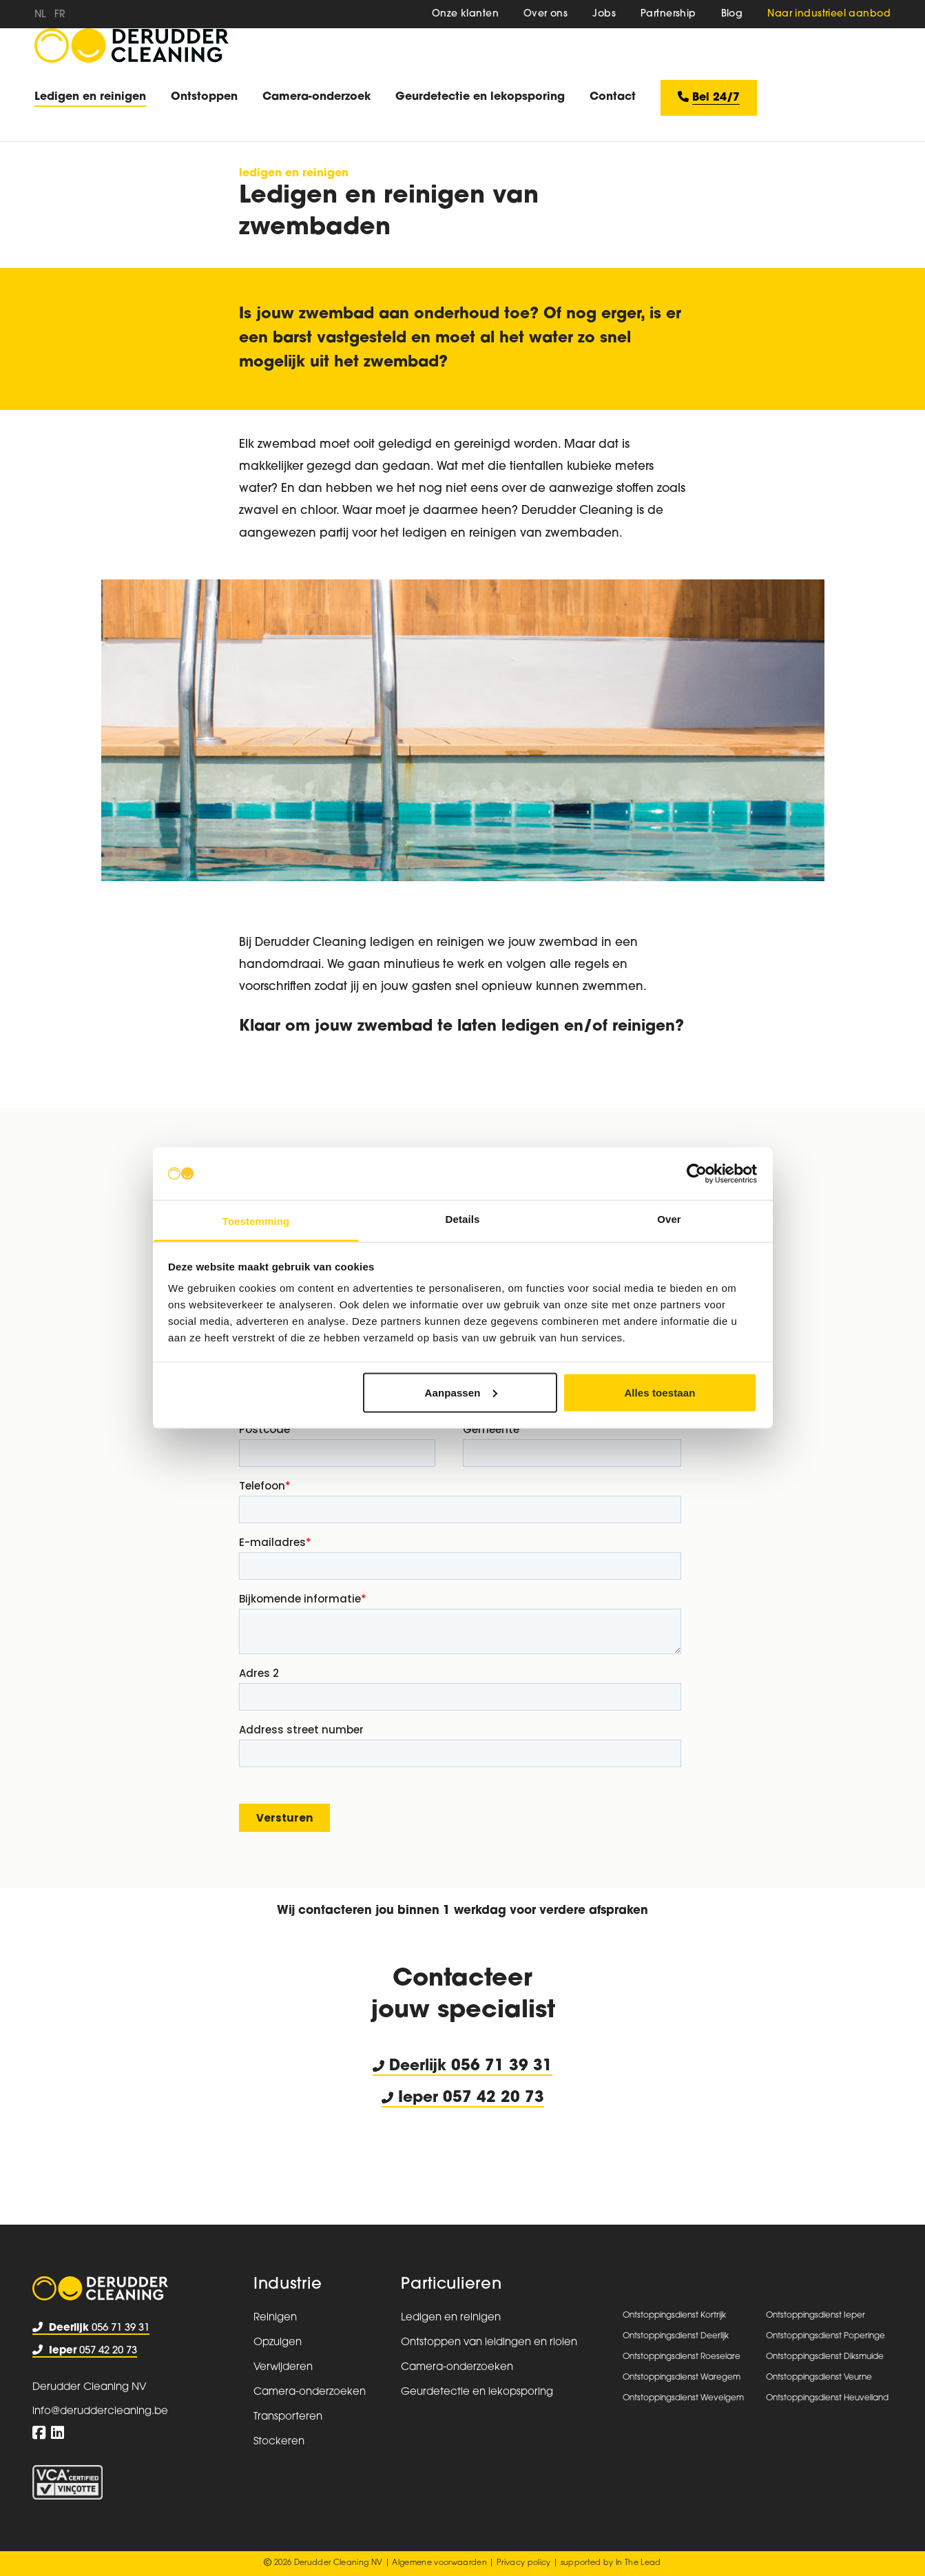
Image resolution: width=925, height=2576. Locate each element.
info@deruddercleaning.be (100, 2412)
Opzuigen (277, 2343)
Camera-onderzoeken (309, 2392)
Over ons (545, 14)
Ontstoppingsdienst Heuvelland (827, 2398)
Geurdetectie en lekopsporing (480, 97)
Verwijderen (283, 2367)
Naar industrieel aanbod (829, 14)
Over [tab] (669, 1219)
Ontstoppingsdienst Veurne (819, 2377)
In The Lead (638, 2563)
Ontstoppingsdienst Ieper (815, 2315)
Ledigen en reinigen (90, 97)
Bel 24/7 (709, 97)
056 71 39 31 (501, 2066)
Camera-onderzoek (316, 97)
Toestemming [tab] (256, 1221)
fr (59, 15)
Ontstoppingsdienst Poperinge (825, 2336)
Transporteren (287, 2417)
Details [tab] (463, 1219)
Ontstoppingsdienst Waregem (681, 2377)
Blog (732, 14)
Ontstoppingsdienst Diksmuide (825, 2357)
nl (40, 15)
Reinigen (275, 2318)
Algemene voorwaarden (439, 2563)
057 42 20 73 (84, 2351)
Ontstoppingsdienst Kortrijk (674, 2315)
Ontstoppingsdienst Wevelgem (683, 2398)
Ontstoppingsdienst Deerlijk (676, 2336)
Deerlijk (412, 2066)
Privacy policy (524, 2563)
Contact (613, 97)
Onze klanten (465, 14)
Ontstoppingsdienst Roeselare (681, 2357)
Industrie (287, 2285)
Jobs (604, 14)
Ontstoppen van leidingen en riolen (489, 2343)
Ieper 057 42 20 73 (463, 2098)
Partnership (668, 14)
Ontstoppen (204, 97)
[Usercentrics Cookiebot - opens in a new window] (696, 1173)
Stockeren (278, 2442)
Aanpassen (461, 1392)
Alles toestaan (659, 1392)
